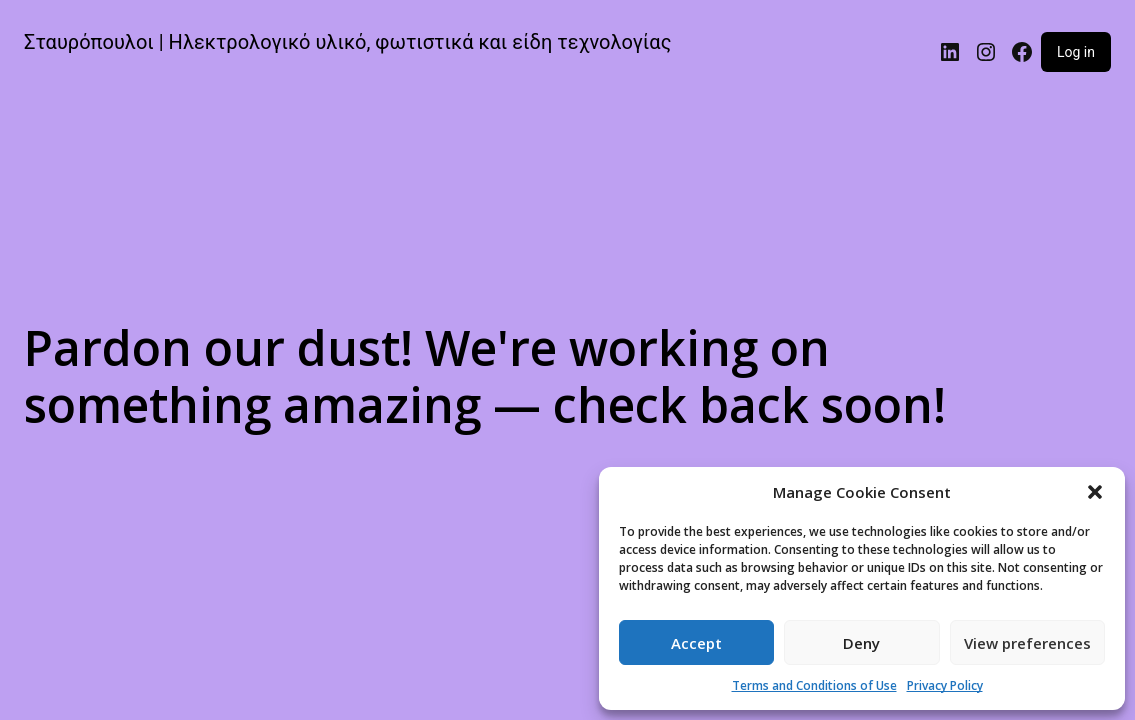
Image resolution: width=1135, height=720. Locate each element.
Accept (696, 643)
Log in (1076, 52)
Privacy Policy (945, 685)
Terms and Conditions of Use (814, 685)
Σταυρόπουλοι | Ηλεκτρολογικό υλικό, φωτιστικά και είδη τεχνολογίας (347, 42)
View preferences (1027, 643)
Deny (861, 643)
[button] (1095, 492)
